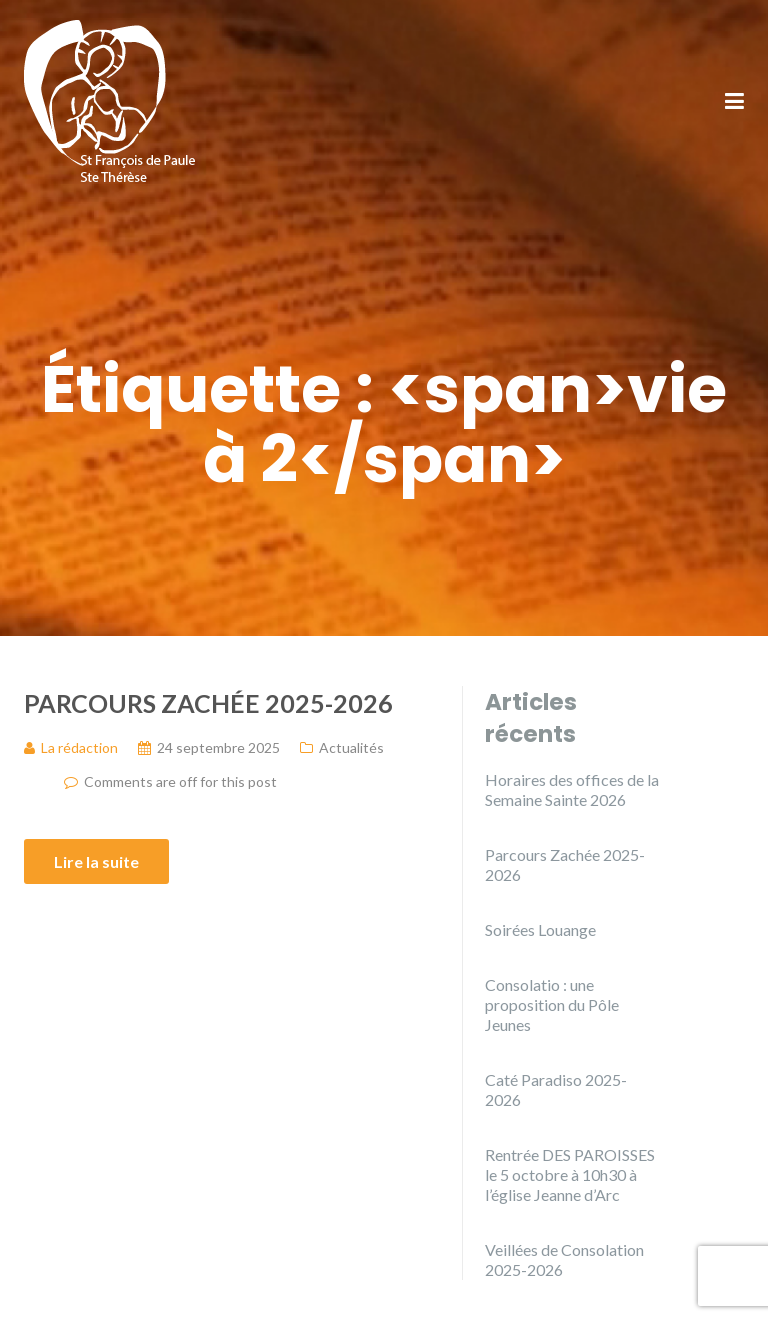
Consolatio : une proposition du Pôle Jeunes (552, 1004)
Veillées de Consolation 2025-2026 (564, 1259)
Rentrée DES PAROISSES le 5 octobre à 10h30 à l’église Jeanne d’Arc (570, 1174)
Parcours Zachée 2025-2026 (208, 703)
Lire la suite (96, 861)
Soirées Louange (540, 929)
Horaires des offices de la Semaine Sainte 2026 (572, 789)
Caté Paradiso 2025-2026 (556, 1089)
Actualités (351, 747)
